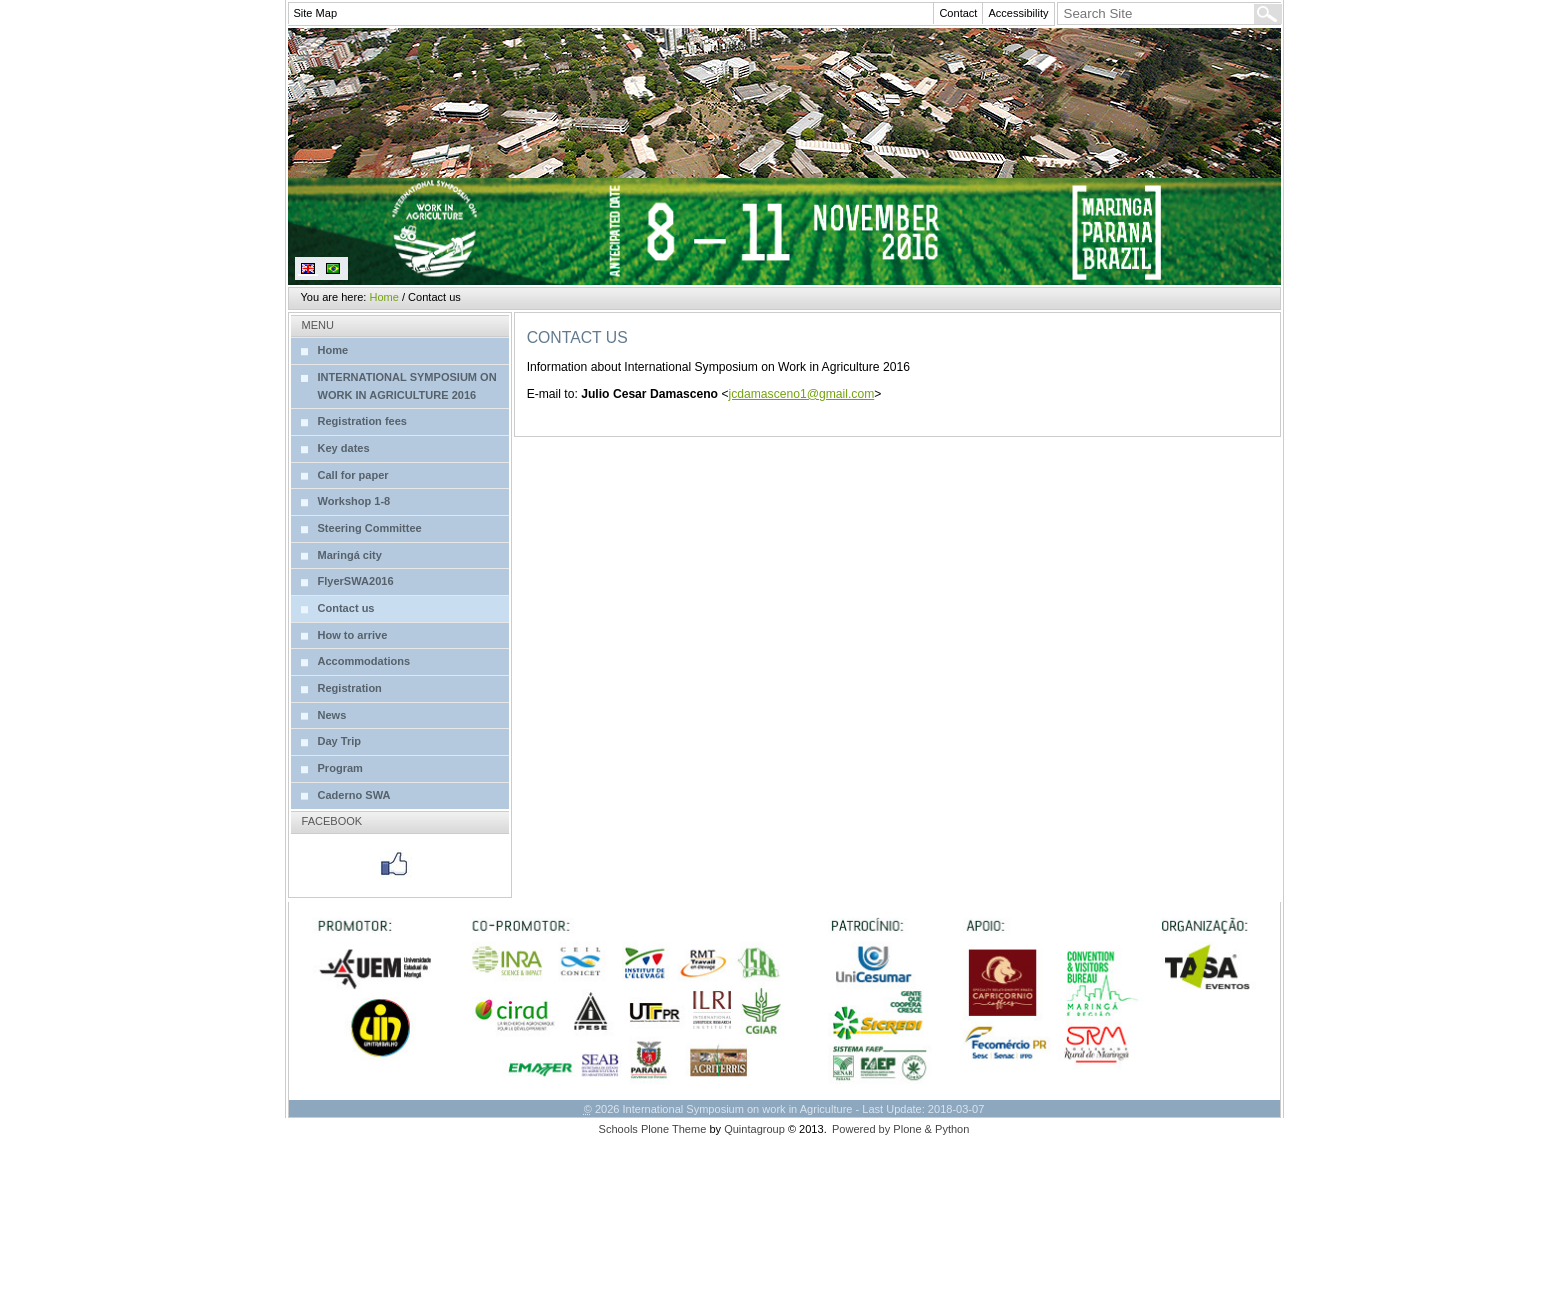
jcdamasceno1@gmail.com (802, 394)
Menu (318, 325)
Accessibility (1018, 13)
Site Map (316, 13)
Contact (958, 13)
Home (383, 297)
